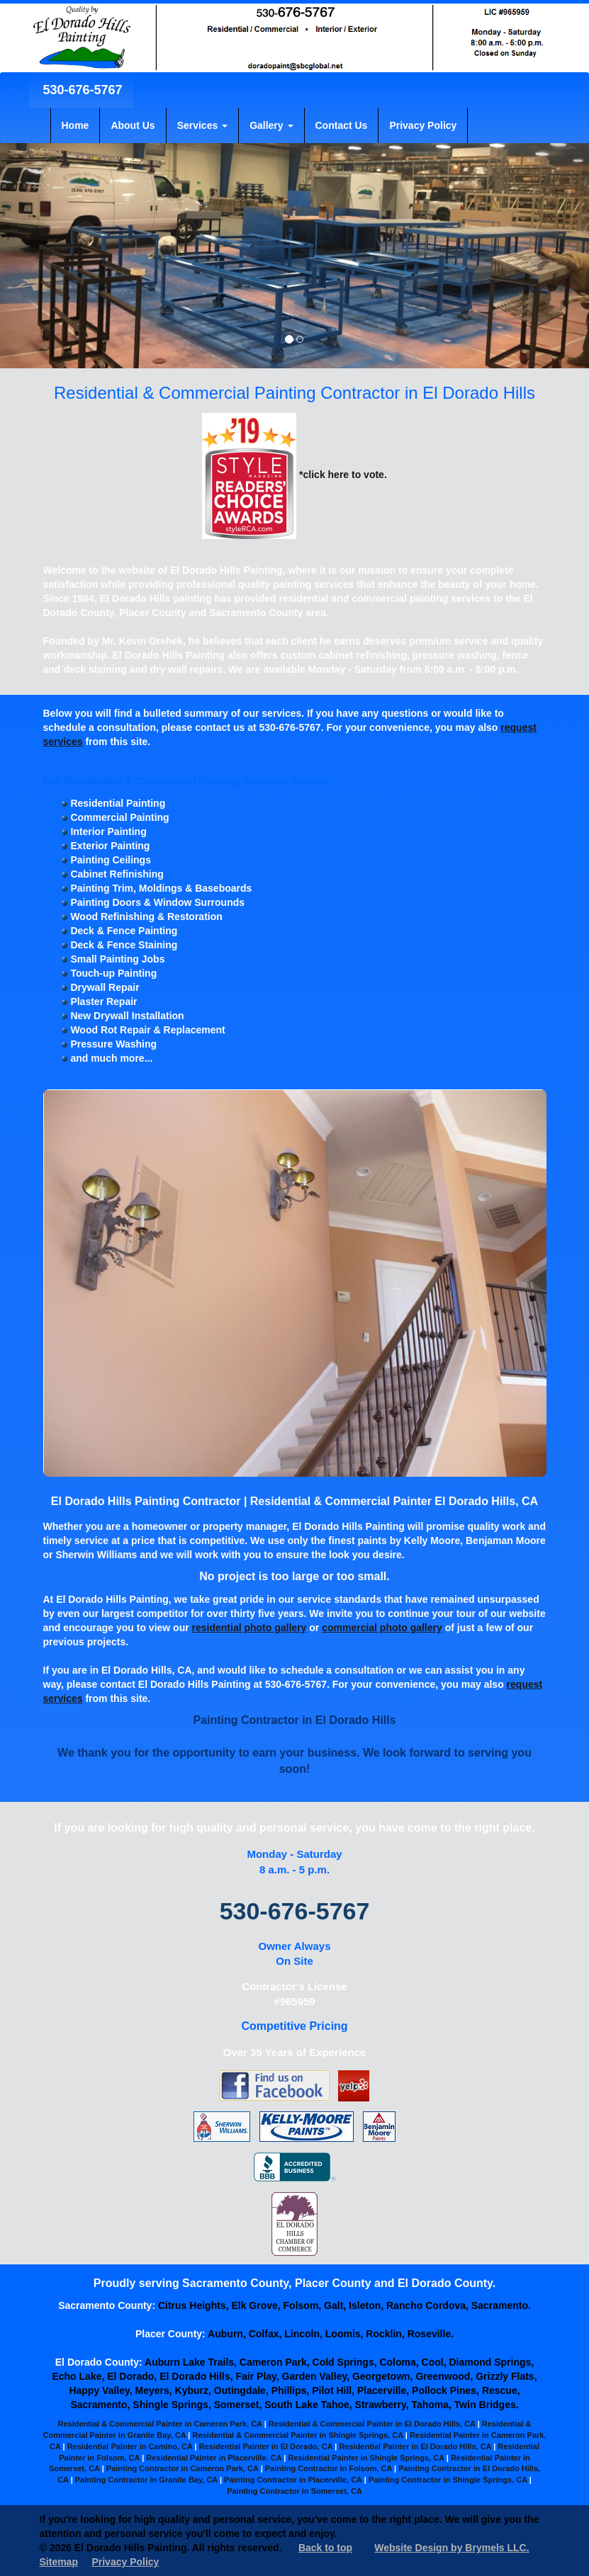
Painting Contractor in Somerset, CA (294, 2491)
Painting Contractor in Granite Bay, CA (146, 2479)
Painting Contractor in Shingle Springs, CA (448, 2479)
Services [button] (202, 125)
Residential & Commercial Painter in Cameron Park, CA (159, 2423)
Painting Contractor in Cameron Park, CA (182, 2468)
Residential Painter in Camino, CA (130, 2446)
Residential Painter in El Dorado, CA (265, 2446)
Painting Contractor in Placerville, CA (293, 2479)
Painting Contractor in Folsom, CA (328, 2468)
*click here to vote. (294, 474)
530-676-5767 (81, 90)
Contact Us (341, 125)
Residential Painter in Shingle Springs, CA (366, 2457)
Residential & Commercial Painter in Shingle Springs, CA (297, 2435)
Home (75, 125)
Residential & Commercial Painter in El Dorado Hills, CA (372, 2423)
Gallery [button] (271, 125)
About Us (133, 125)
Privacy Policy (422, 125)
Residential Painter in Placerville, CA (213, 2457)
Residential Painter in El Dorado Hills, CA (415, 2446)
